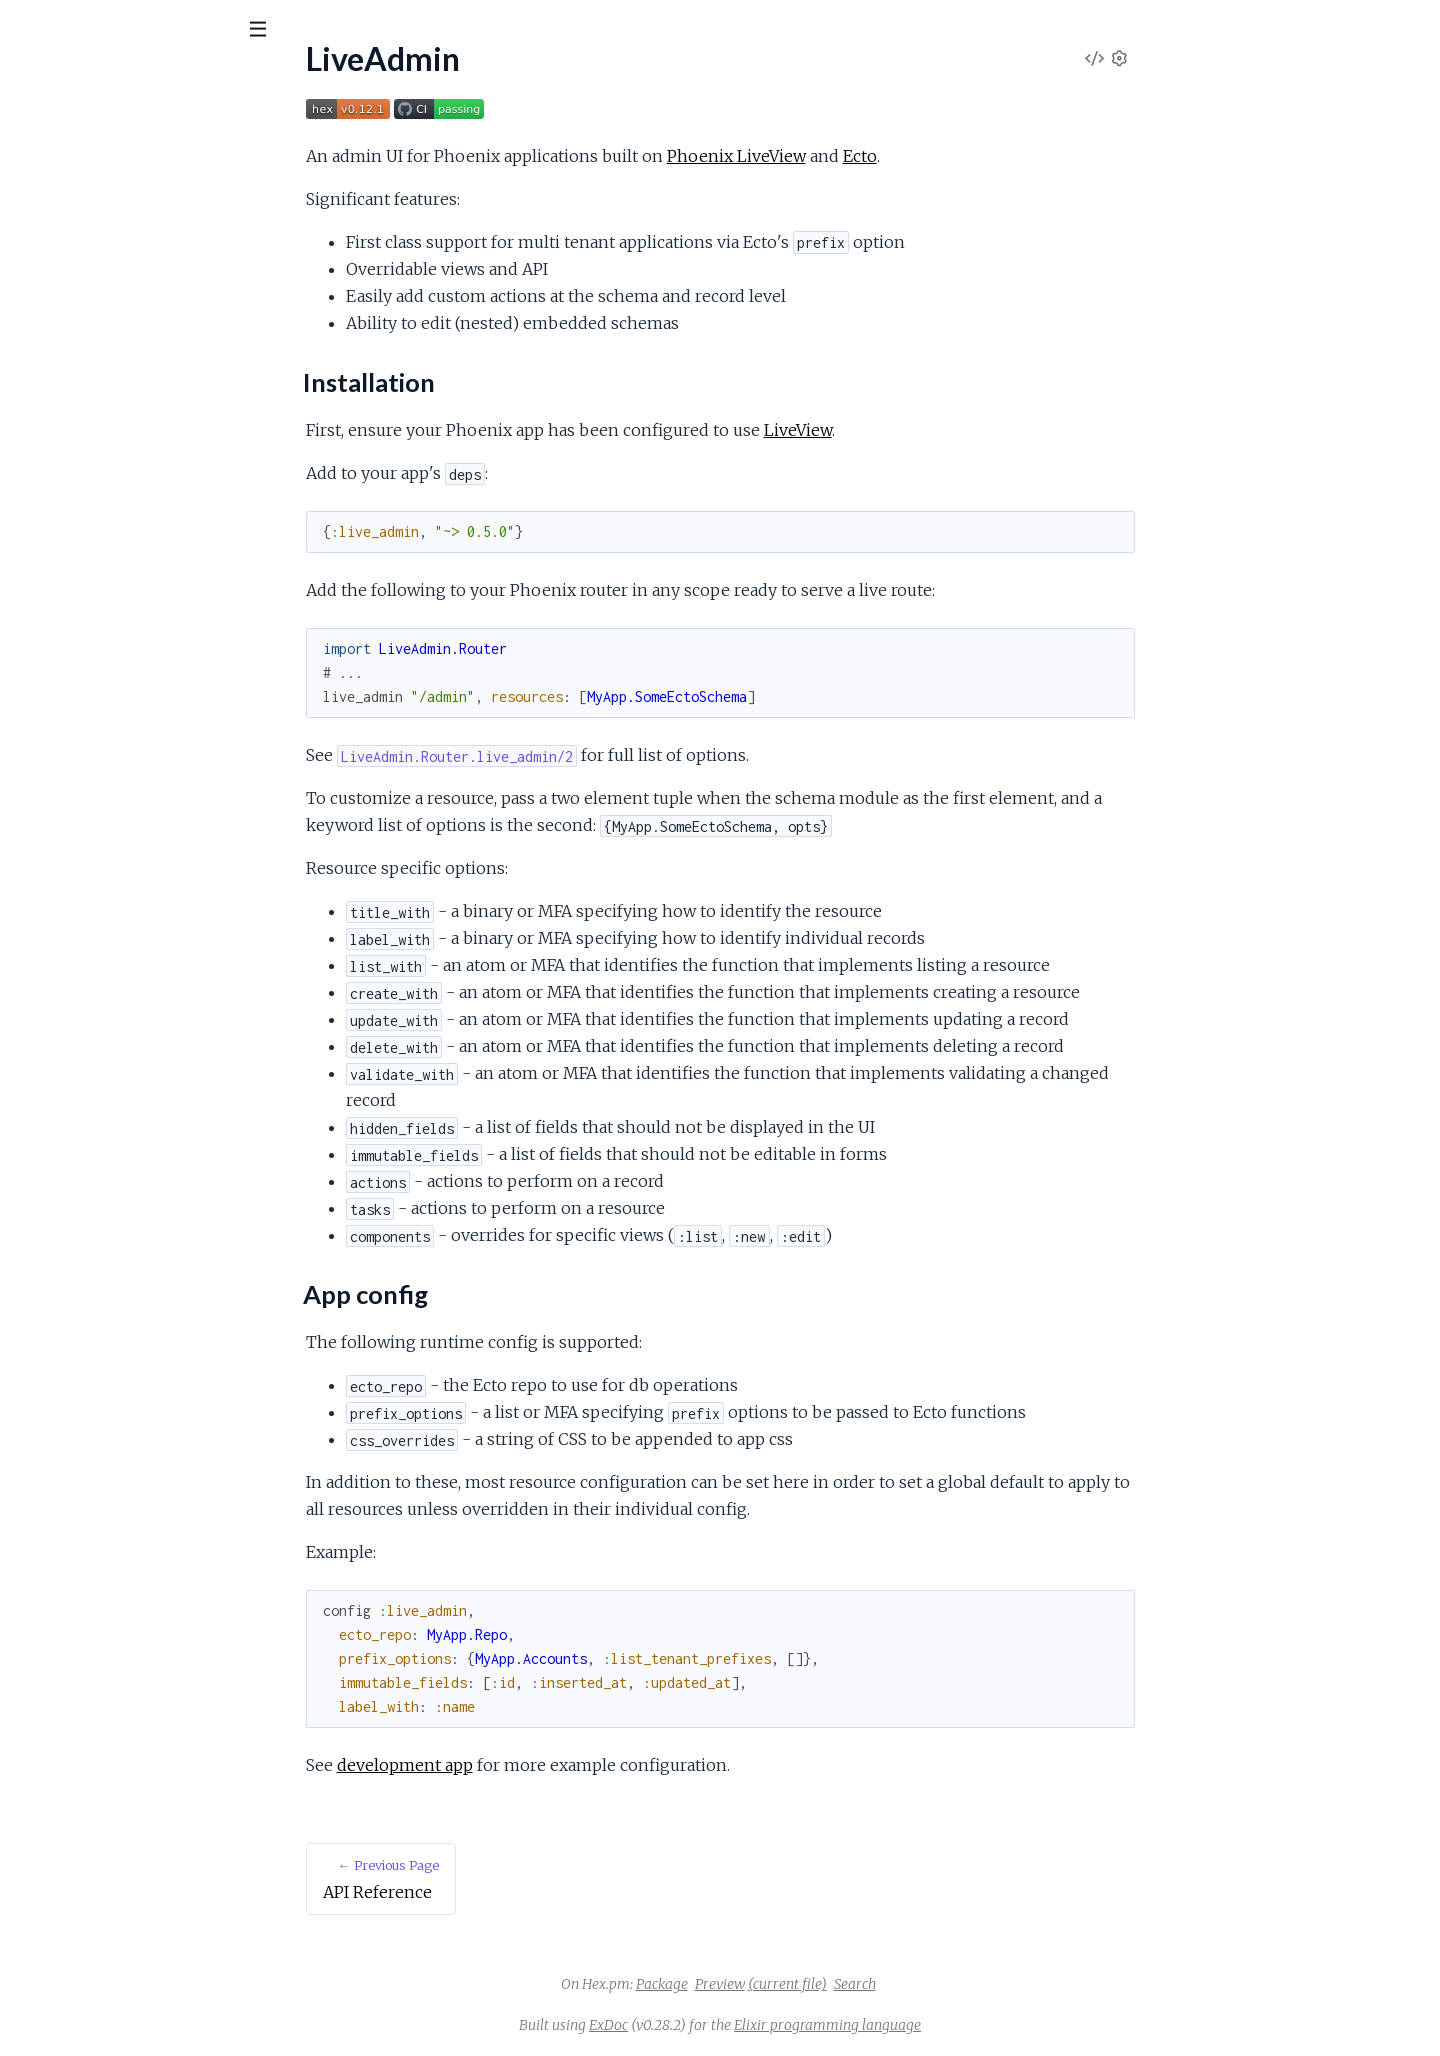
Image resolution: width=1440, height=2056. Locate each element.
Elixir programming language (977, 2025)
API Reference (65, 201)
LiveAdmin (70, 79)
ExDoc (758, 2025)
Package (812, 1984)
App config (68, 286)
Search (1005, 1984)
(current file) (937, 1984)
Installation (70, 262)
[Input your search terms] (150, 29)
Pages (43, 139)
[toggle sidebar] (271, 32)
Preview (870, 1984)
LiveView (948, 430)
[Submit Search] (29, 30)
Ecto (1010, 156)
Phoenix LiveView (886, 156)
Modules (120, 139)
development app (555, 1765)
